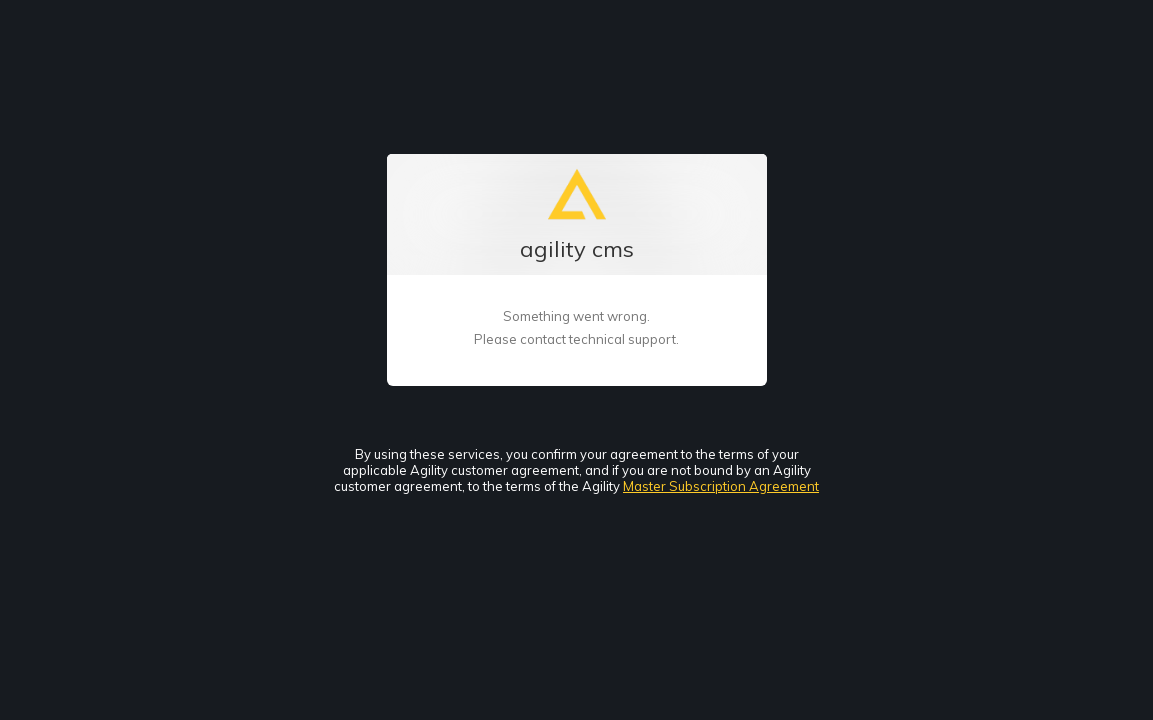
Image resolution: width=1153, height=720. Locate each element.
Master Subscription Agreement (721, 486)
